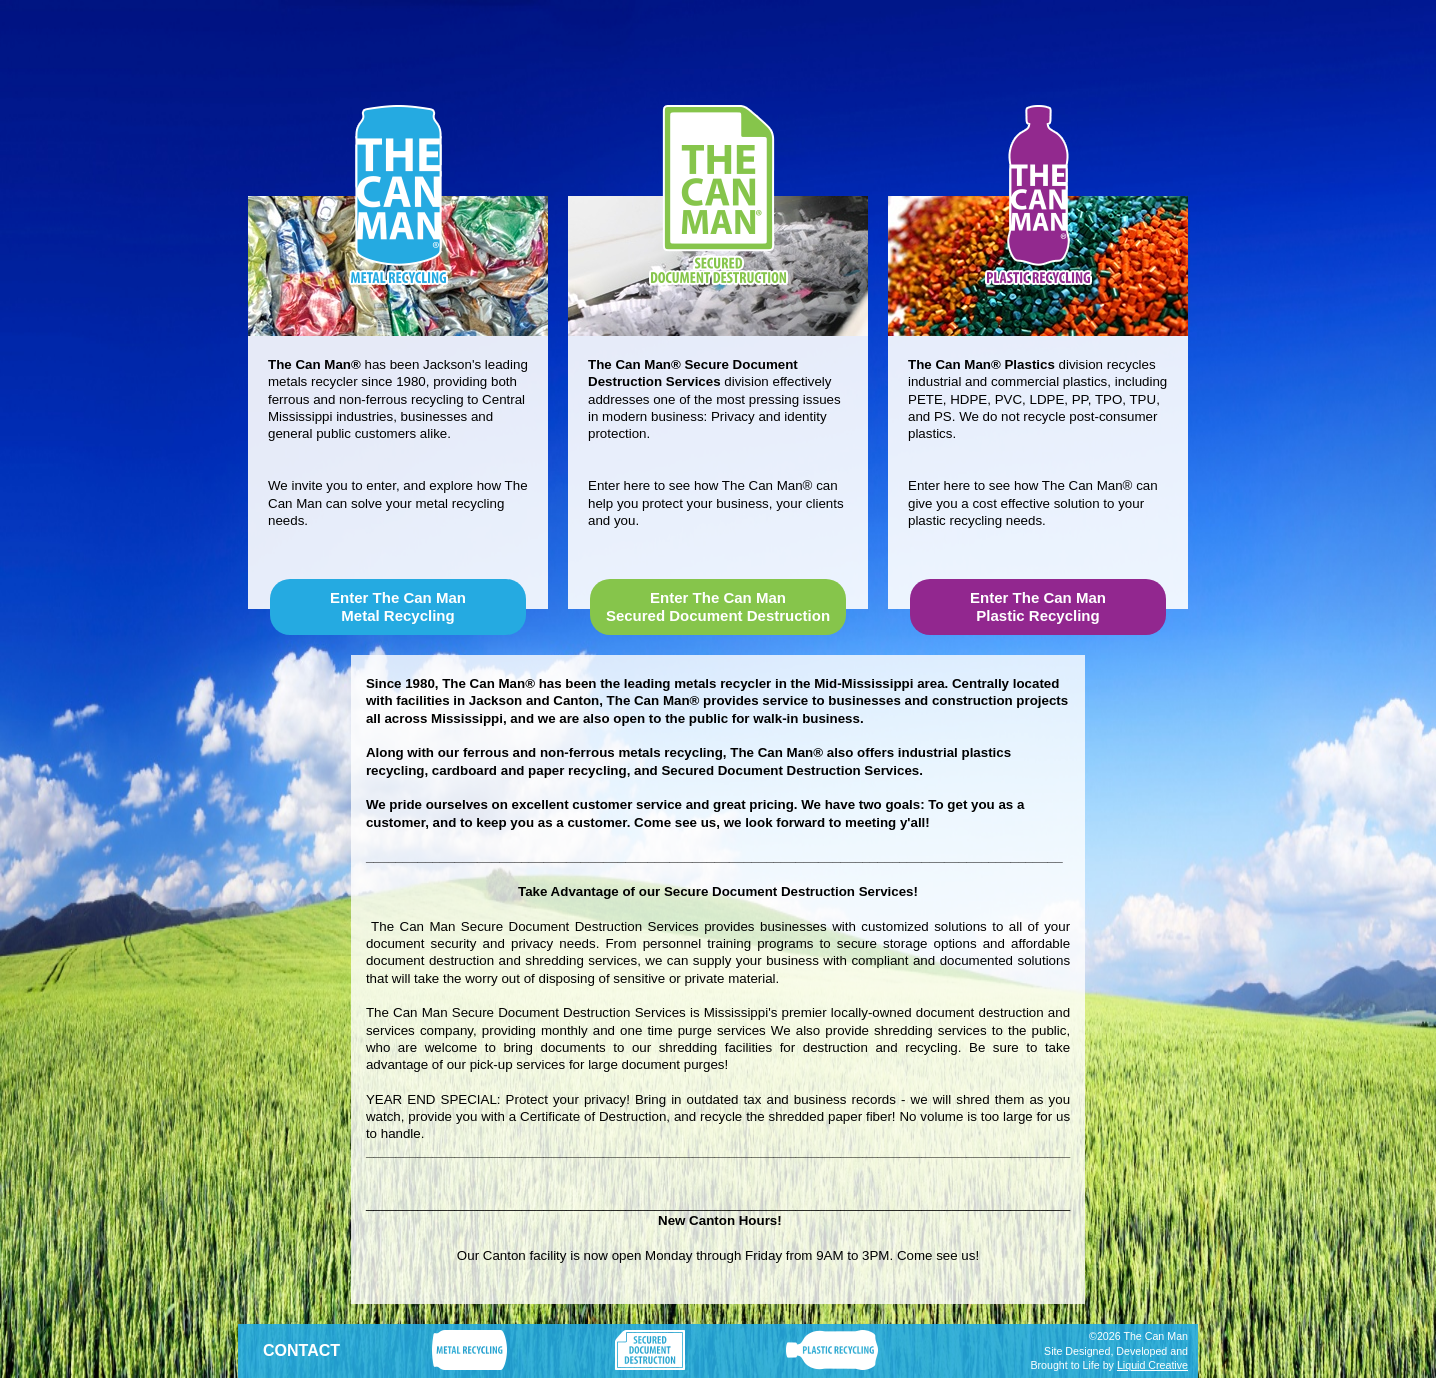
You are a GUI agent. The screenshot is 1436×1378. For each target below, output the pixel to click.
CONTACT (301, 1350)
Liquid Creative (1152, 1365)
